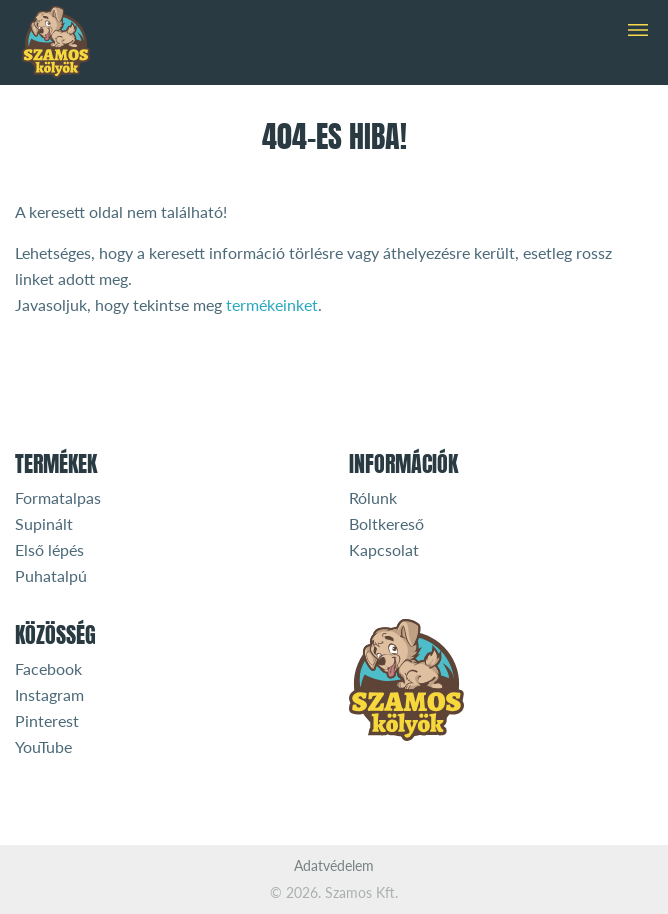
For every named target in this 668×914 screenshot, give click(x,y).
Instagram (49, 694)
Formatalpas (58, 497)
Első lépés (49, 549)
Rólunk (373, 497)
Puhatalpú (51, 575)
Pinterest (47, 720)
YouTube (43, 746)
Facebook (48, 668)
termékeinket (272, 304)
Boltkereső (386, 523)
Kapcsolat (384, 549)
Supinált (44, 523)
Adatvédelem (334, 866)
